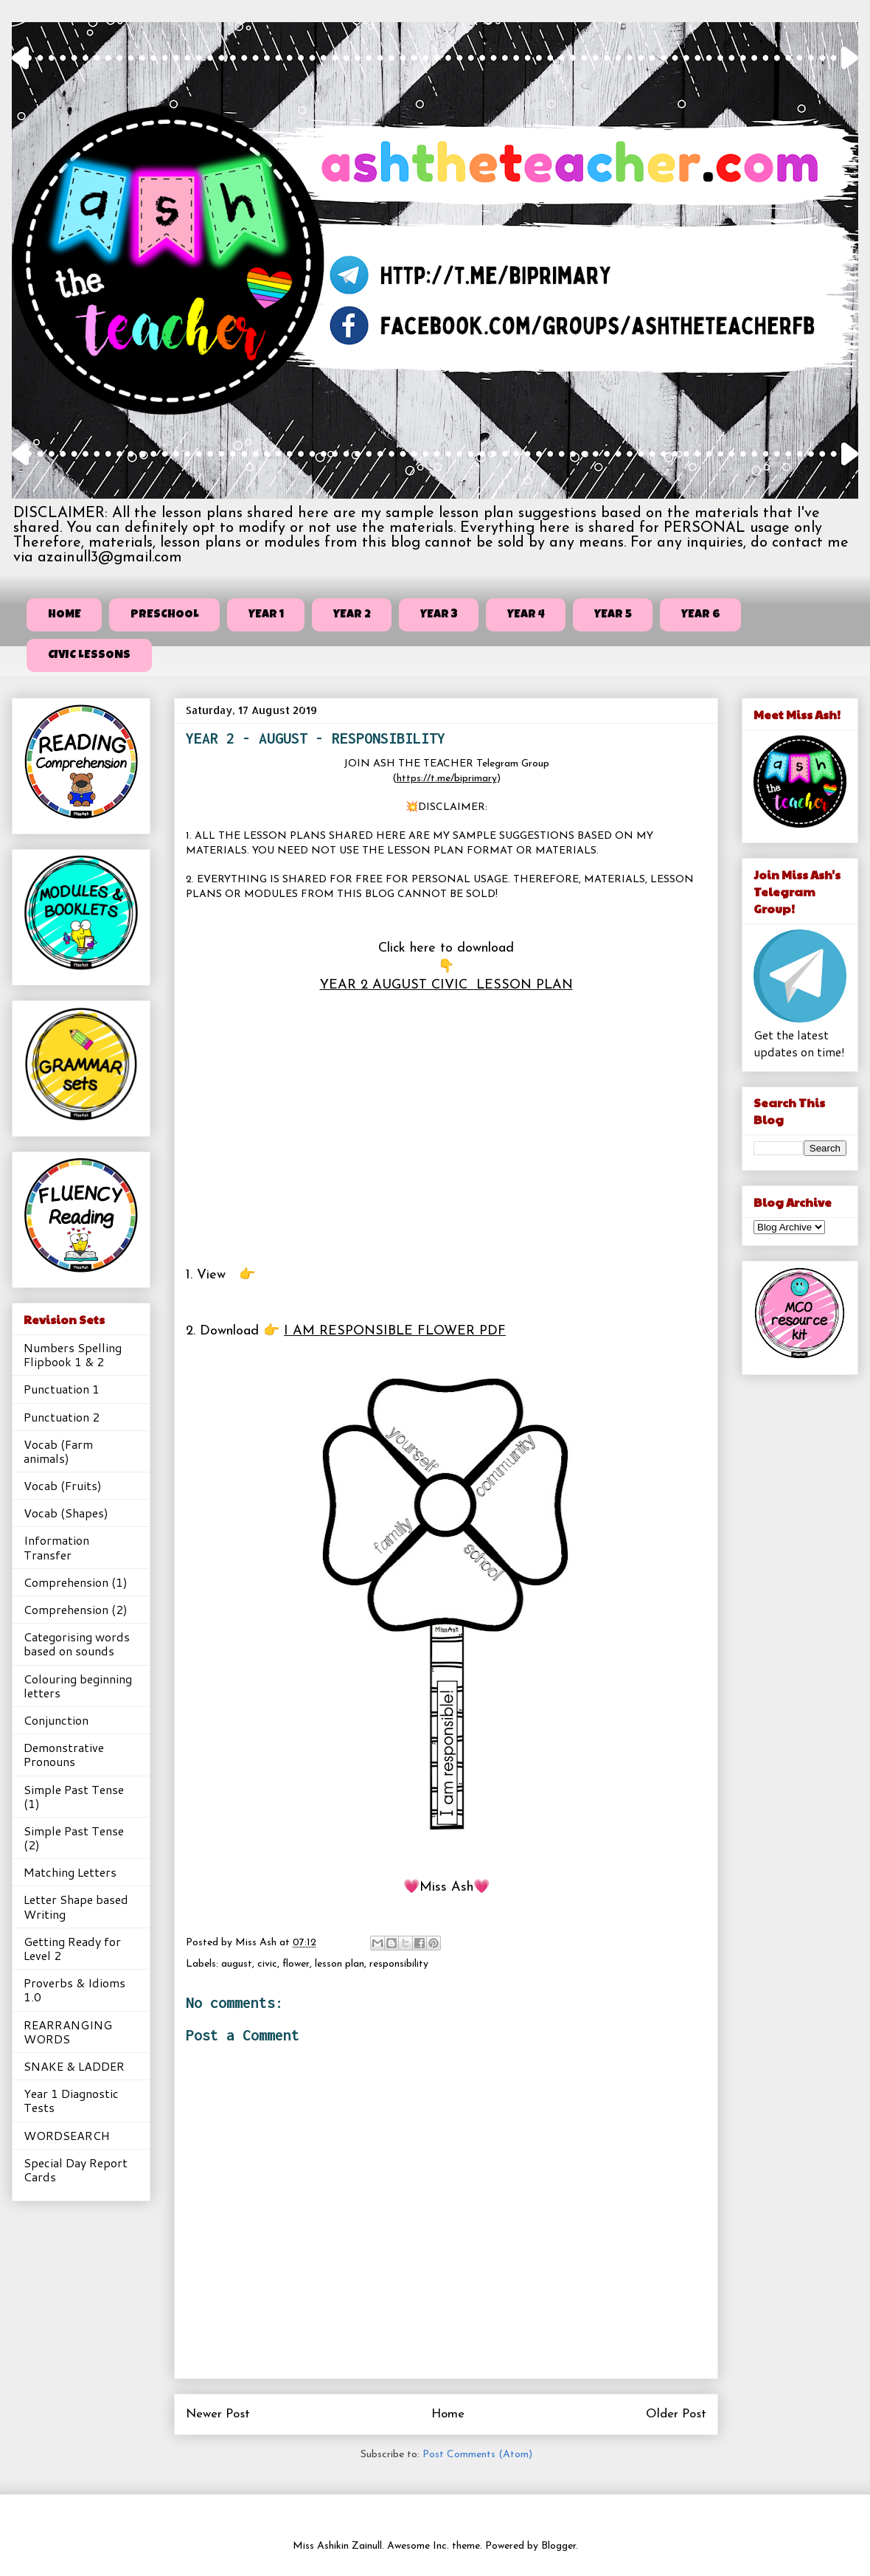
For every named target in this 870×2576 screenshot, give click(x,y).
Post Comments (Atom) (477, 2454)
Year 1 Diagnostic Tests (71, 2100)
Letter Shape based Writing (76, 1906)
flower (296, 1964)
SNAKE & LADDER (74, 2065)
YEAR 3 (439, 615)
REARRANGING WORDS (68, 2031)
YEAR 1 (266, 615)
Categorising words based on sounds (77, 1643)
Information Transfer (56, 1546)
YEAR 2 (352, 615)
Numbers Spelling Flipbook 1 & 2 (73, 1354)
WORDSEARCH (67, 2135)
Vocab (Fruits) (63, 1485)
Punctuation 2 (62, 1416)
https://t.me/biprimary (447, 778)
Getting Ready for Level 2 (72, 1948)
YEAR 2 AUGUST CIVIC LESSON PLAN (446, 985)
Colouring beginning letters (78, 1685)
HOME (64, 615)
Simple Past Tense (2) (74, 1837)
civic (267, 1964)
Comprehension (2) (76, 1609)
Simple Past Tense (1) (74, 1796)
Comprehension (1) (76, 1581)
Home (447, 2414)
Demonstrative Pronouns (64, 1754)
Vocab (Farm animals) (58, 1451)
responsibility (398, 1964)
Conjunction (56, 1719)
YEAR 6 (700, 615)
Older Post (676, 2414)
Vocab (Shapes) (66, 1512)
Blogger (558, 2546)
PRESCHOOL (164, 615)
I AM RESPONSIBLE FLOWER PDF (395, 1331)
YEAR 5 (613, 615)
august (236, 1964)
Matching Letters (70, 1871)
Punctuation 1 (62, 1388)
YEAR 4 (526, 615)
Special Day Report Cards (76, 2169)
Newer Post (218, 2414)
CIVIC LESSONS (89, 656)
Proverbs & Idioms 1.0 (74, 1989)
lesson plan (339, 1964)
